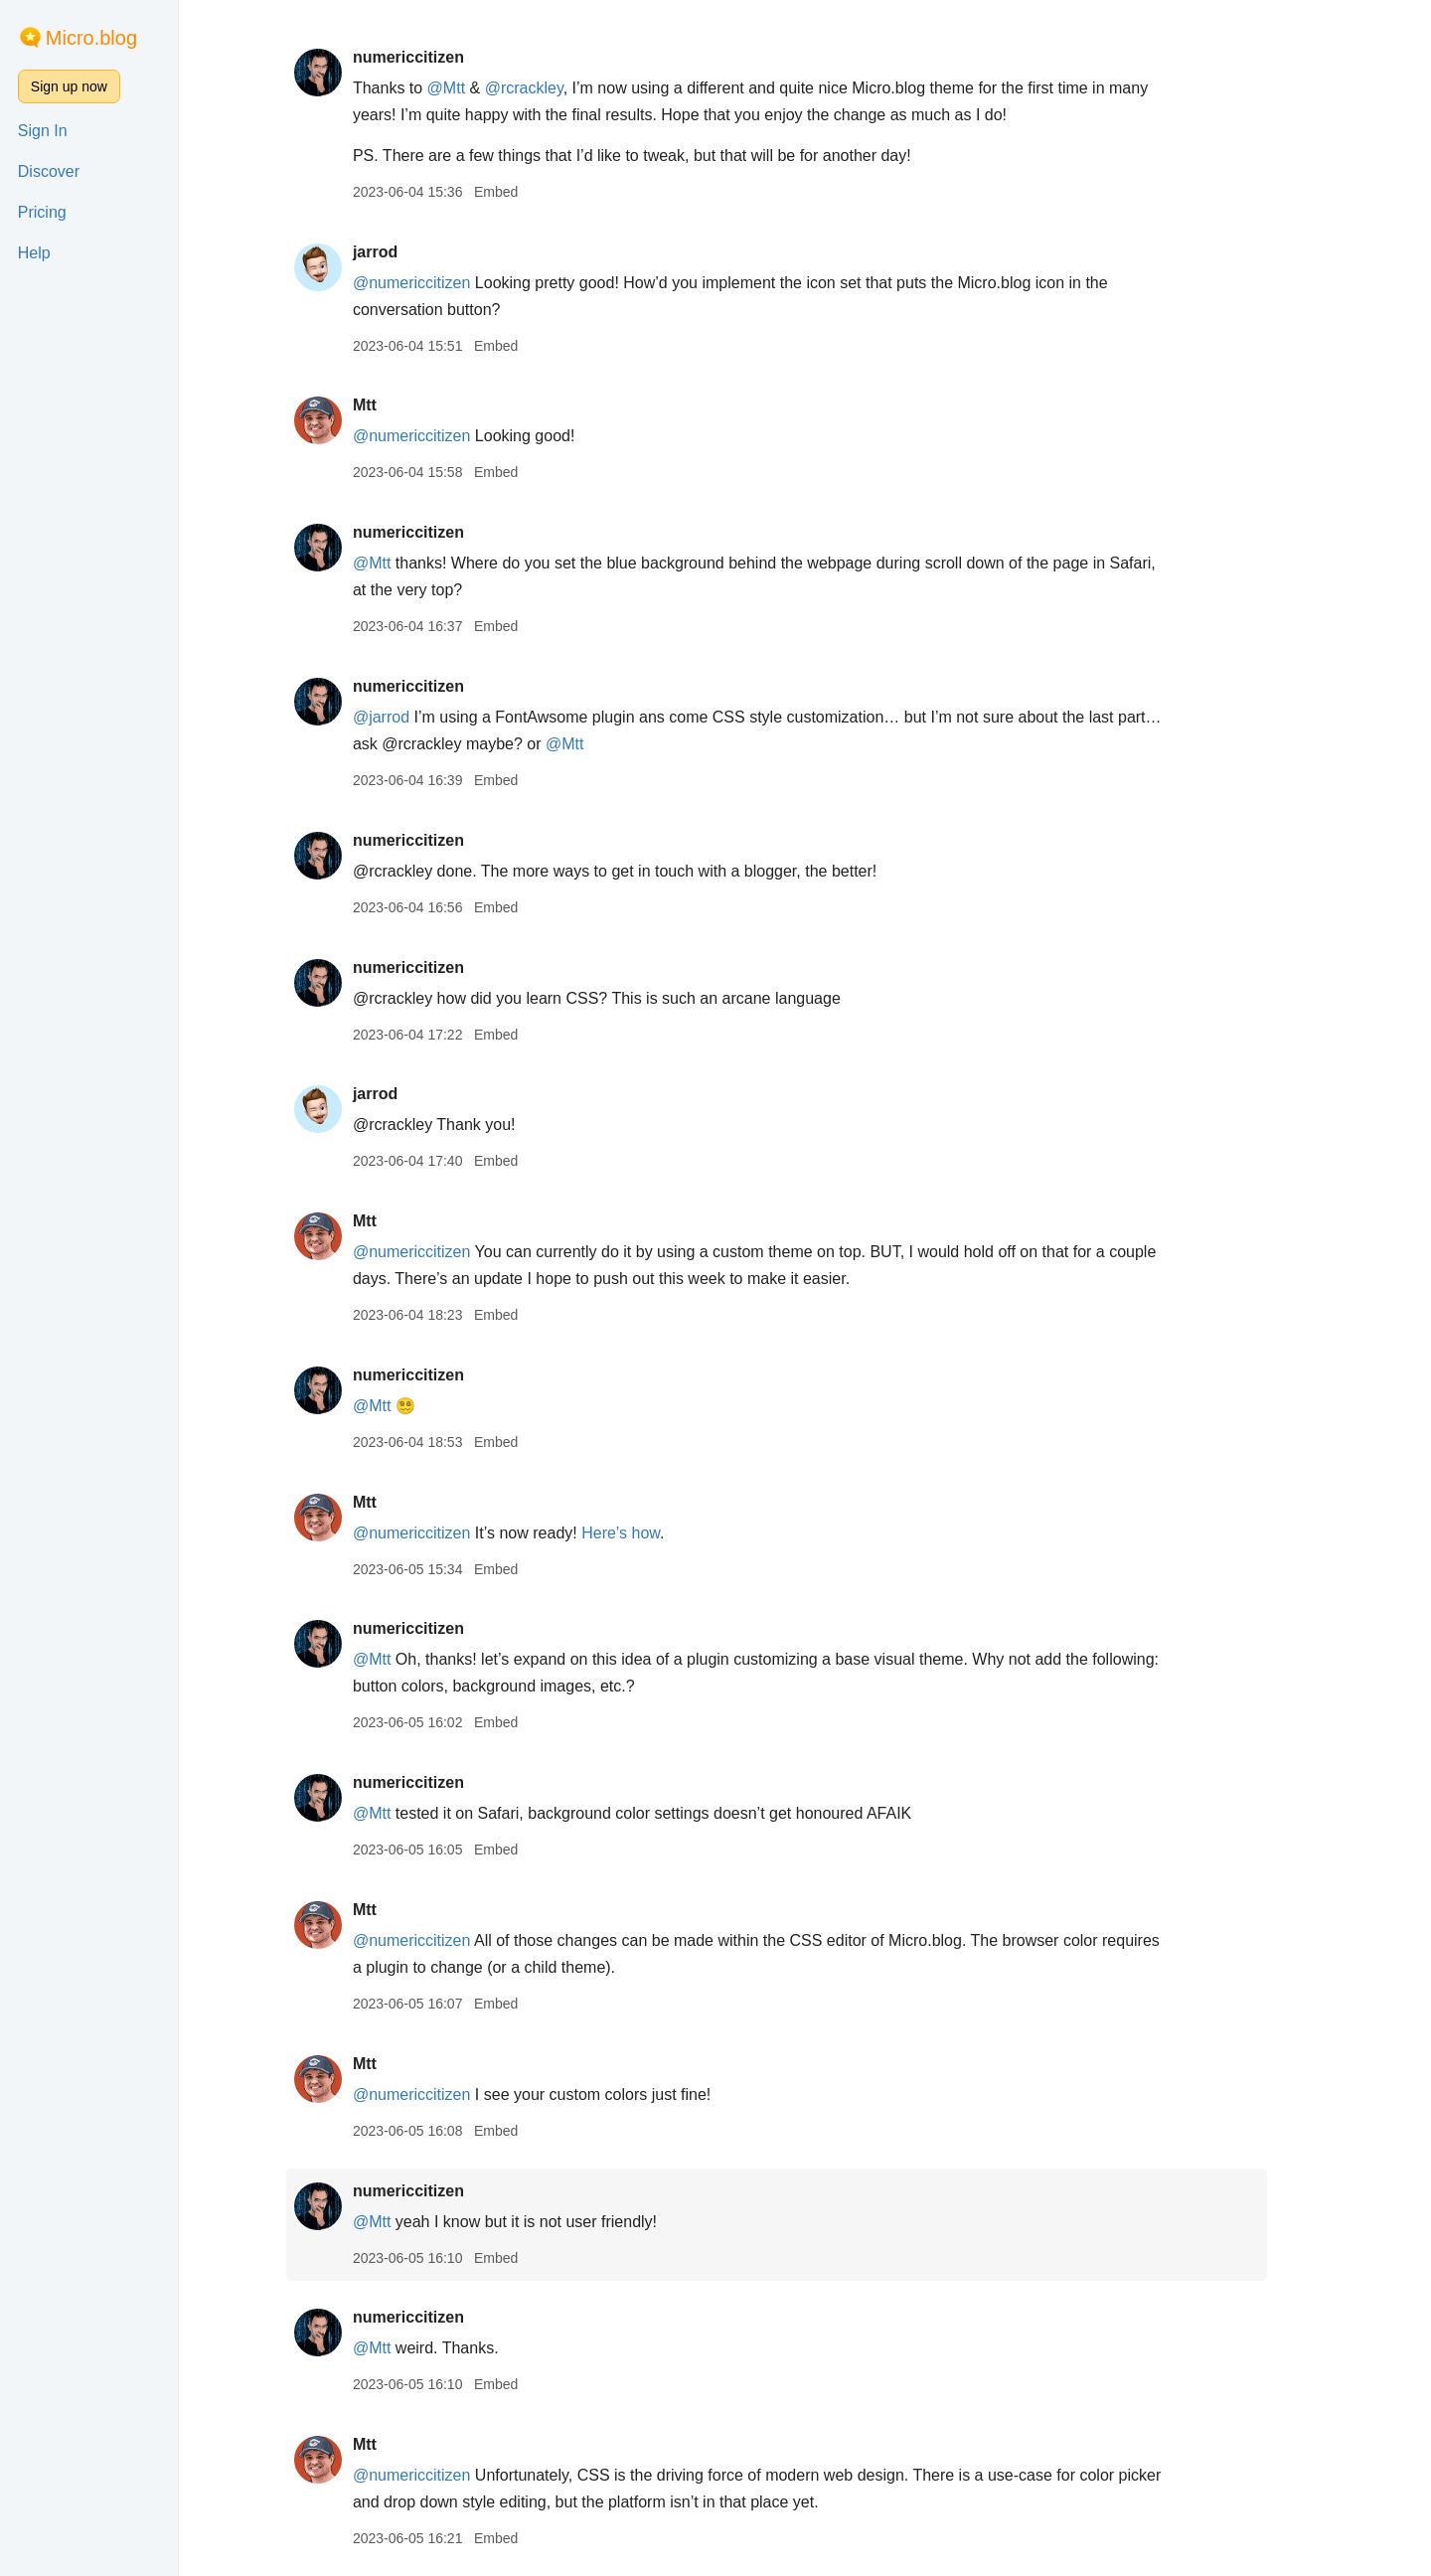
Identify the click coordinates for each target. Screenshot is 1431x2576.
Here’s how (649, 1533)
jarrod (403, 251)
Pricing (42, 212)
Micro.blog (91, 38)
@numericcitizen (440, 282)
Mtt (392, 405)
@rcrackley (552, 88)
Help (34, 252)
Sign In (43, 130)
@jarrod (409, 717)
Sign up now (69, 86)
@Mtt (474, 88)
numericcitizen (436, 57)
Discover (49, 171)
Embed (524, 192)
